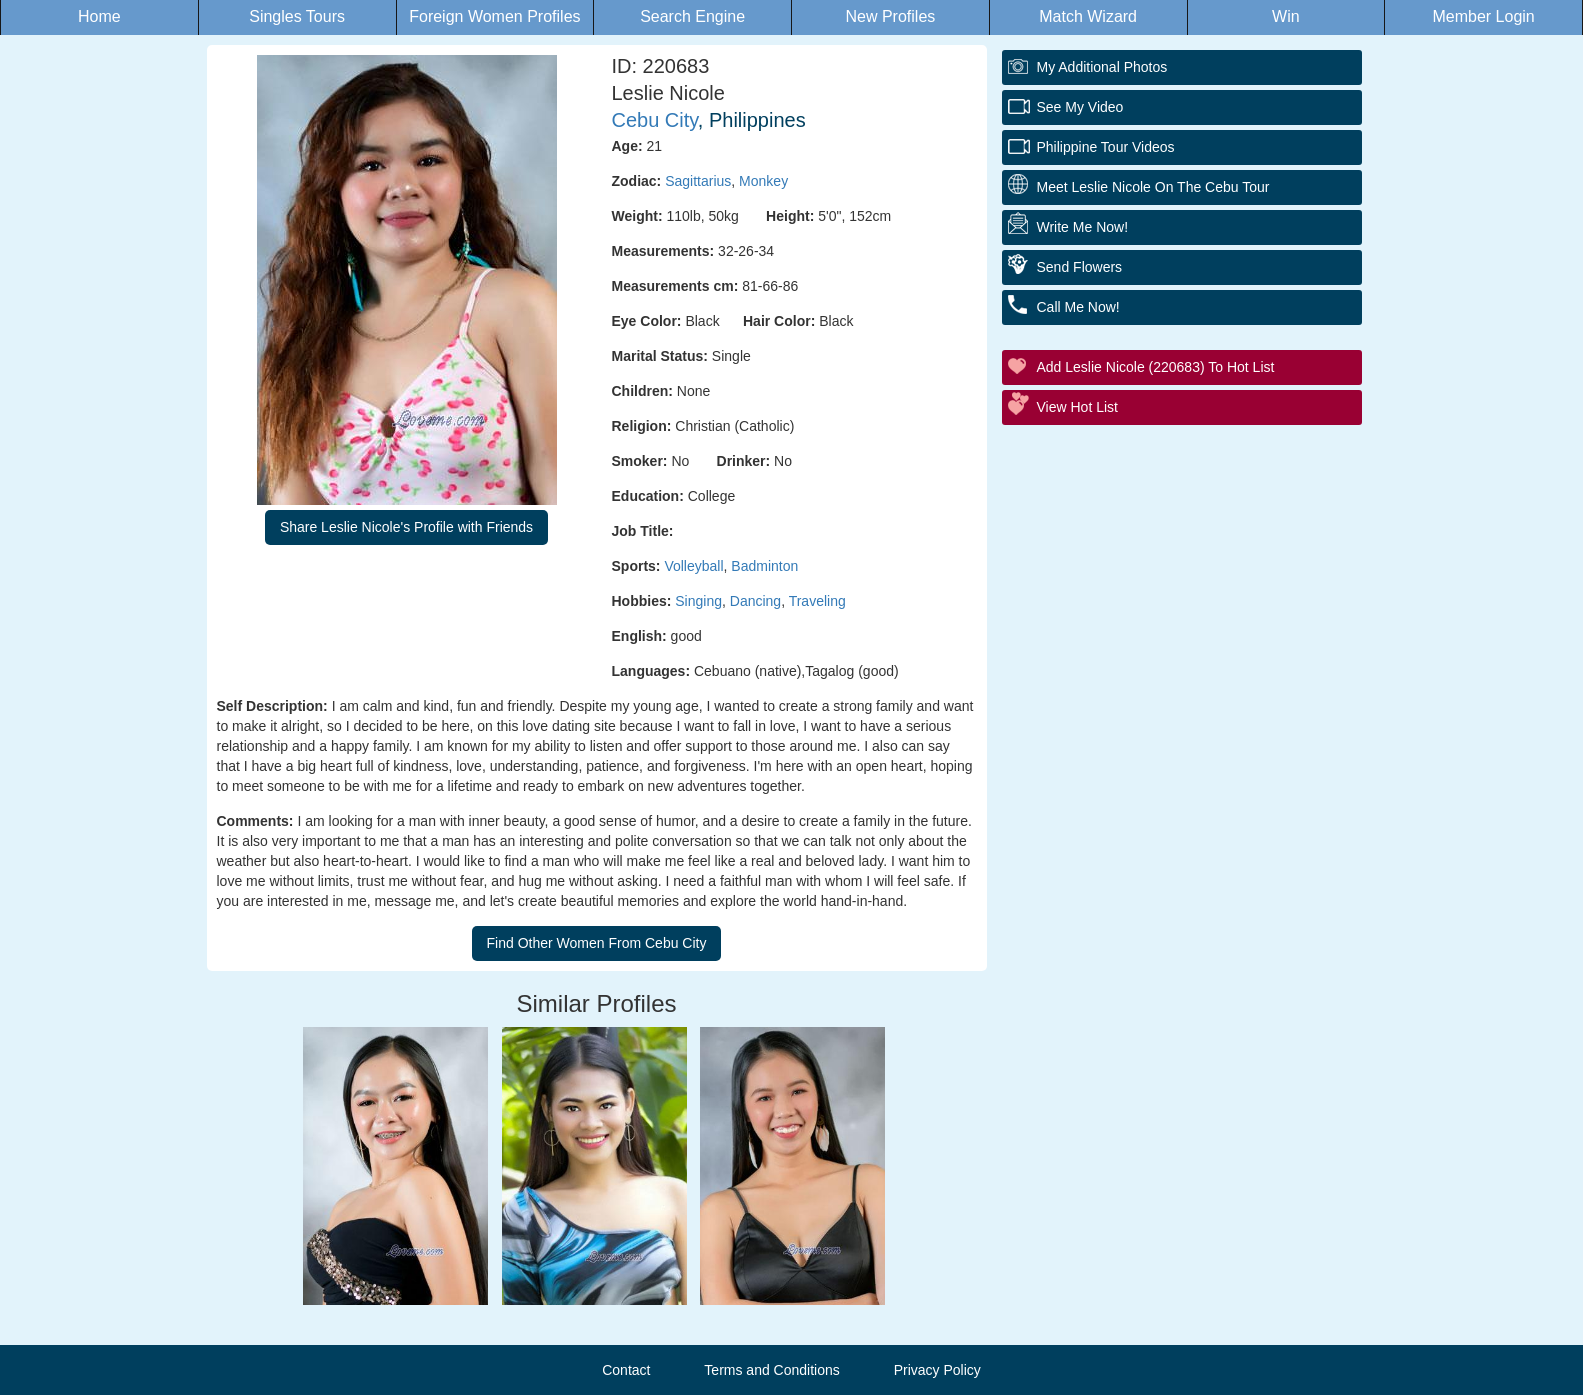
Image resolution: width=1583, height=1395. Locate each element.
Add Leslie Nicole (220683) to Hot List (1156, 367)
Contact (626, 1370)
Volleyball (693, 566)
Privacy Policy (937, 1370)
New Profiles (890, 16)
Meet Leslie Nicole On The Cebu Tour (1153, 187)
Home (99, 16)
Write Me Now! (1083, 227)
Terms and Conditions (771, 1370)
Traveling (817, 601)
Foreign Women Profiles (494, 16)
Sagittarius (698, 181)
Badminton (764, 566)
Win (1286, 16)
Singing (698, 601)
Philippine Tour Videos (1106, 147)
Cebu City (655, 120)
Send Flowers (1080, 267)
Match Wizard (1088, 16)
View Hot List (1077, 407)
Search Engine (692, 16)
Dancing (755, 601)
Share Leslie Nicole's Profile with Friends (406, 527)
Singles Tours (297, 16)
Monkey (763, 181)
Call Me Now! (1078, 307)
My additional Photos (1102, 67)
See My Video (1080, 107)
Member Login (1483, 16)
